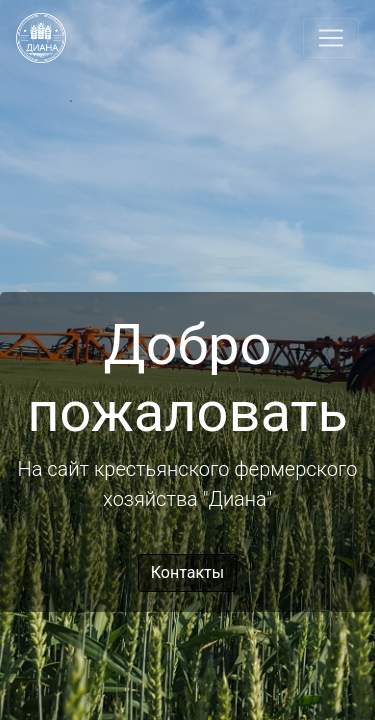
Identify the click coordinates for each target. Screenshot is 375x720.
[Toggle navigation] (331, 38)
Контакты (187, 572)
